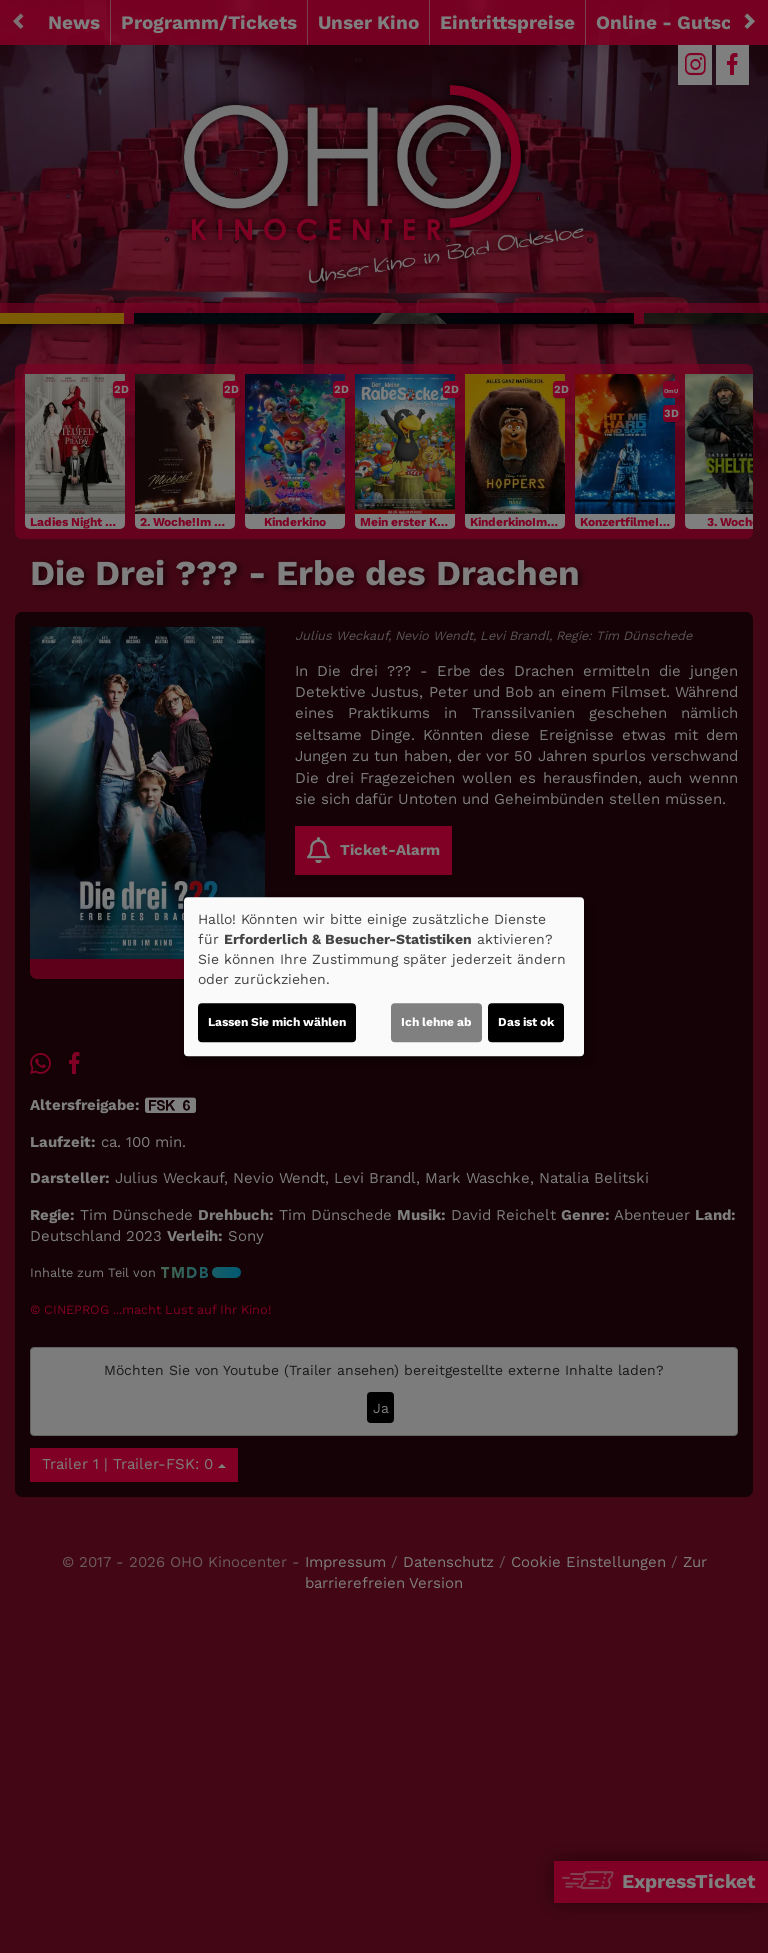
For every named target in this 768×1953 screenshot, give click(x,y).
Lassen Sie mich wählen (277, 1022)
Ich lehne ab (436, 1022)
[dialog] (384, 977)
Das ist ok (526, 1022)
